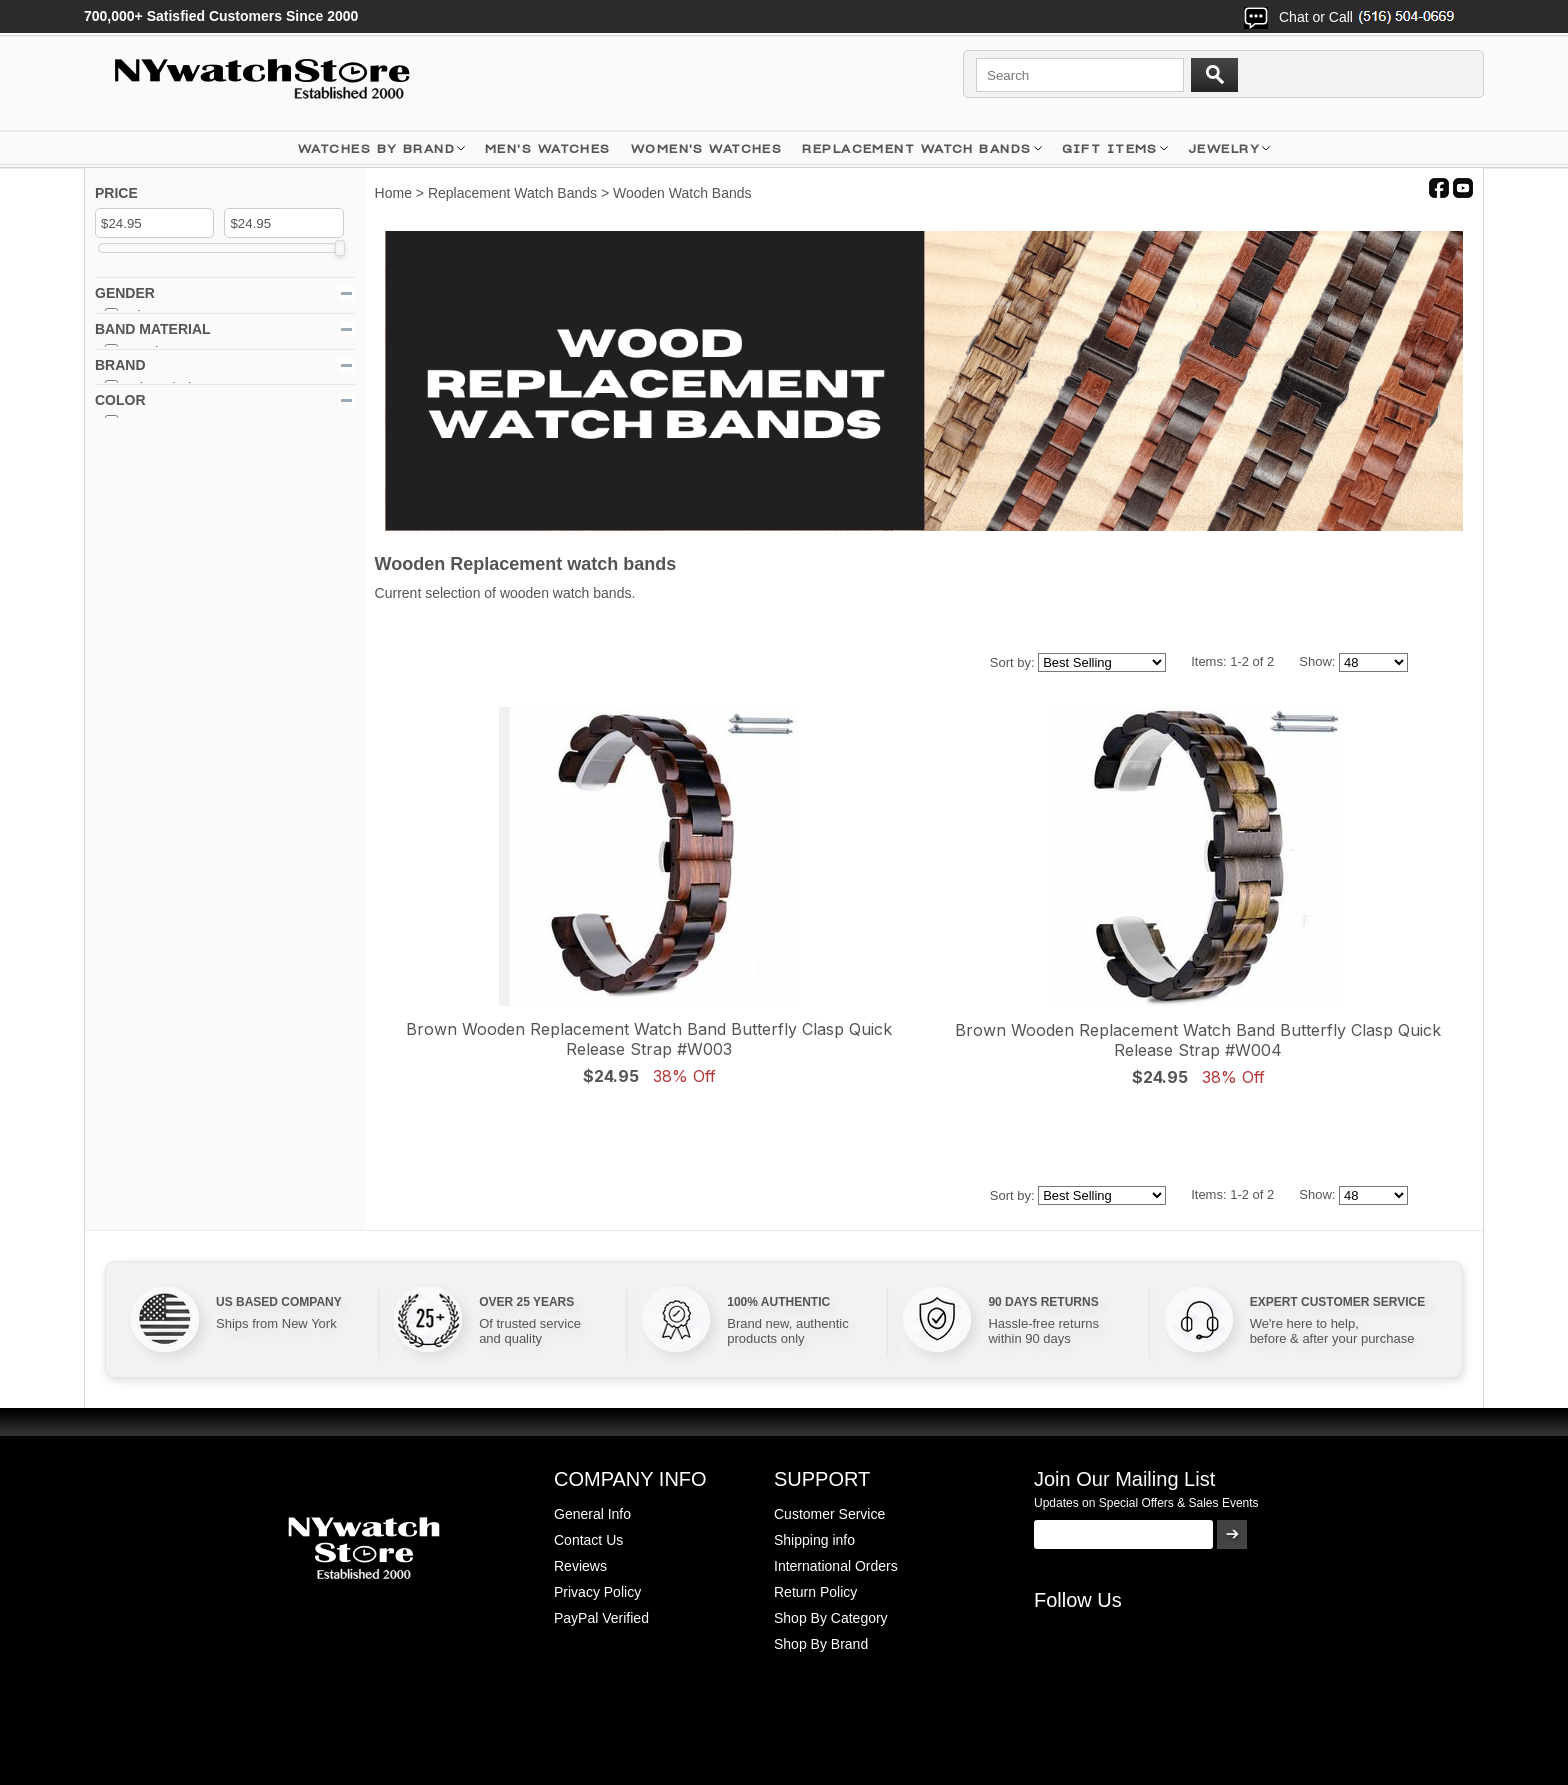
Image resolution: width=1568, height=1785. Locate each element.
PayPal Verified (601, 1618)
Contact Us (588, 1540)
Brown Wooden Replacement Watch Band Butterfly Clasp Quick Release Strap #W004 (1198, 1040)
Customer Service (829, 1514)
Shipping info (814, 1540)
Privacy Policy (597, 1592)
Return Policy (815, 1592)
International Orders (836, 1566)
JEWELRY (1224, 148)
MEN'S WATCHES (548, 148)
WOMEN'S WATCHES (707, 148)
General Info (592, 1514)
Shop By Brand (821, 1644)
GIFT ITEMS (1110, 148)
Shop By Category (831, 1618)
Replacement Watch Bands (916, 148)
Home (393, 193)
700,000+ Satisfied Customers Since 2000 (221, 16)
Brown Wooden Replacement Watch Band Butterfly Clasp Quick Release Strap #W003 (649, 1039)
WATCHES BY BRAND (376, 148)
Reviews (580, 1566)
